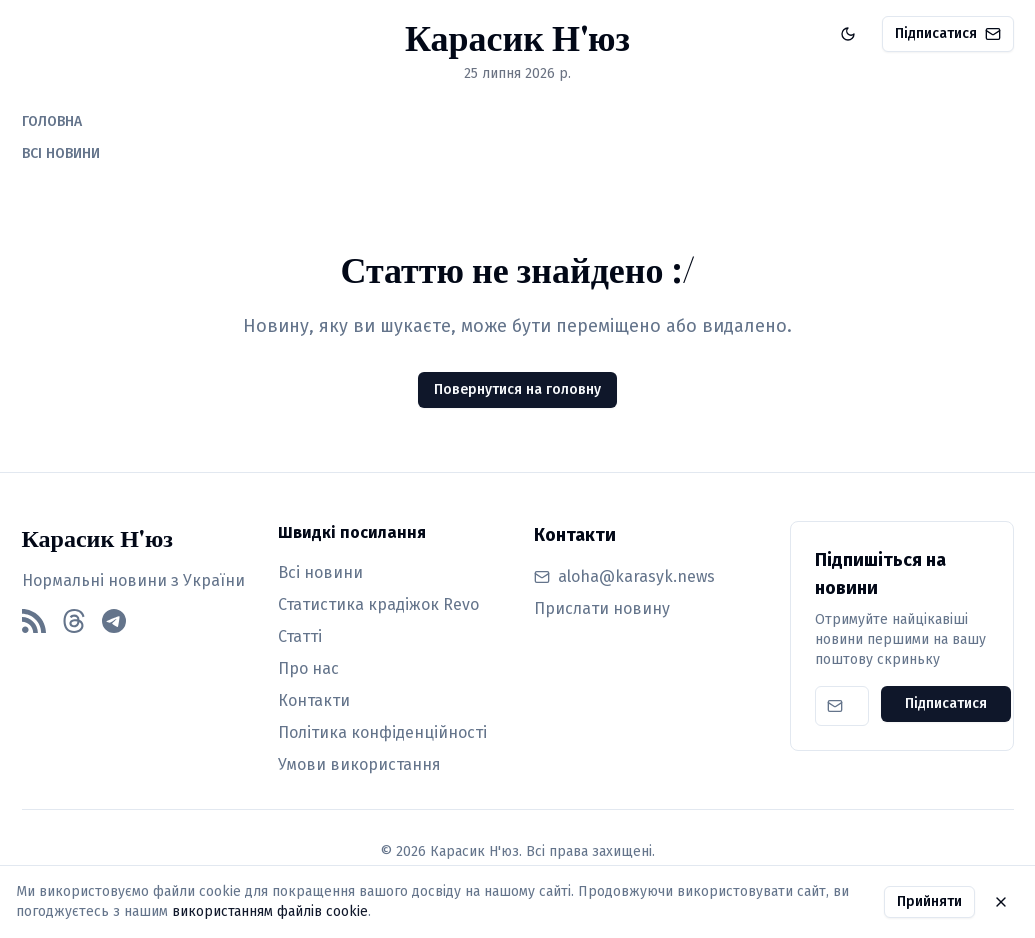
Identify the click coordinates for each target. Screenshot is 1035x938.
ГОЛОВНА (52, 121)
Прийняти (929, 901)
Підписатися (948, 33)
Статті (300, 636)
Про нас (308, 668)
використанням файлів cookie (270, 911)
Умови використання (359, 764)
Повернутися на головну (517, 389)
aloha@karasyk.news (636, 576)
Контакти (314, 700)
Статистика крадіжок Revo (378, 604)
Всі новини (320, 572)
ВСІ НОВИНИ (61, 153)
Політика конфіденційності (382, 732)
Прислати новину (602, 608)
